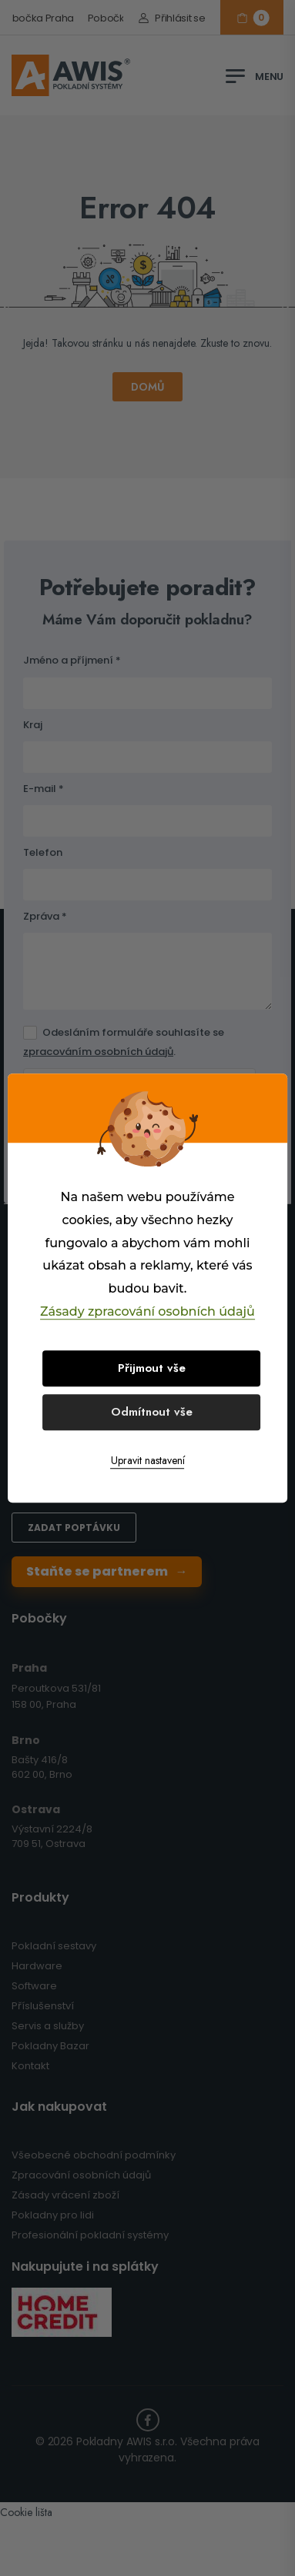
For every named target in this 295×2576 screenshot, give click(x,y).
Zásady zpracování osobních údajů (147, 1311)
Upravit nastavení (148, 1460)
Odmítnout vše (152, 1411)
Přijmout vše (152, 1368)
